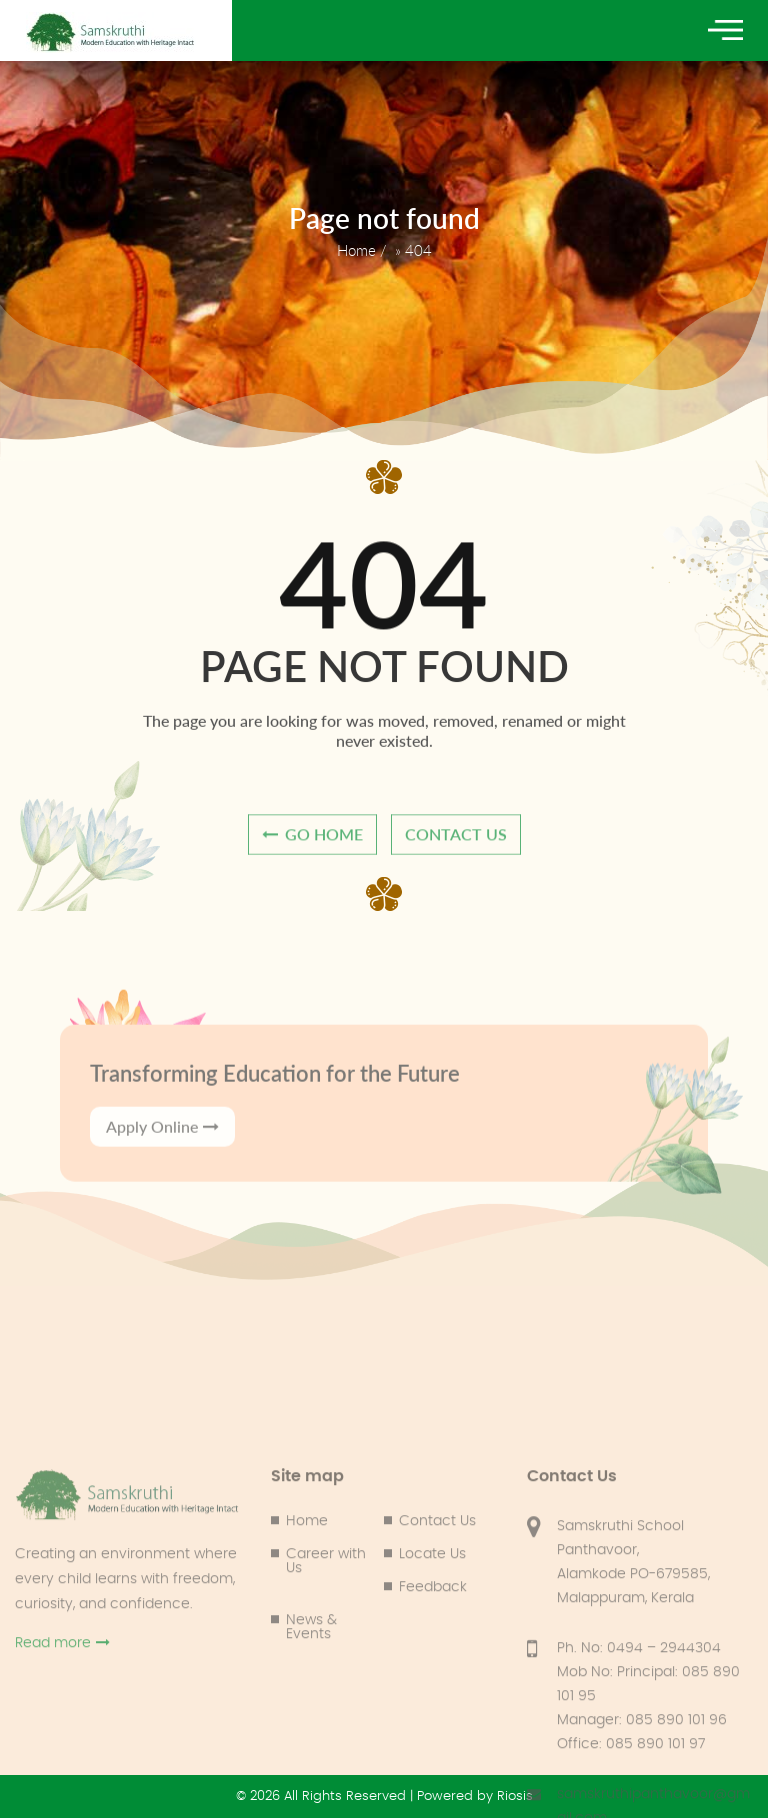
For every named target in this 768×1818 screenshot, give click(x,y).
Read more (62, 1729)
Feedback (433, 1674)
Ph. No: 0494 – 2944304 (639, 1735)
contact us (456, 840)
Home (356, 250)
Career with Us (326, 1648)
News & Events (311, 1714)
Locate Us (432, 1641)
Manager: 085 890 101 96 (642, 1807)
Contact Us (437, 1608)
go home (312, 840)
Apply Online (162, 1154)
